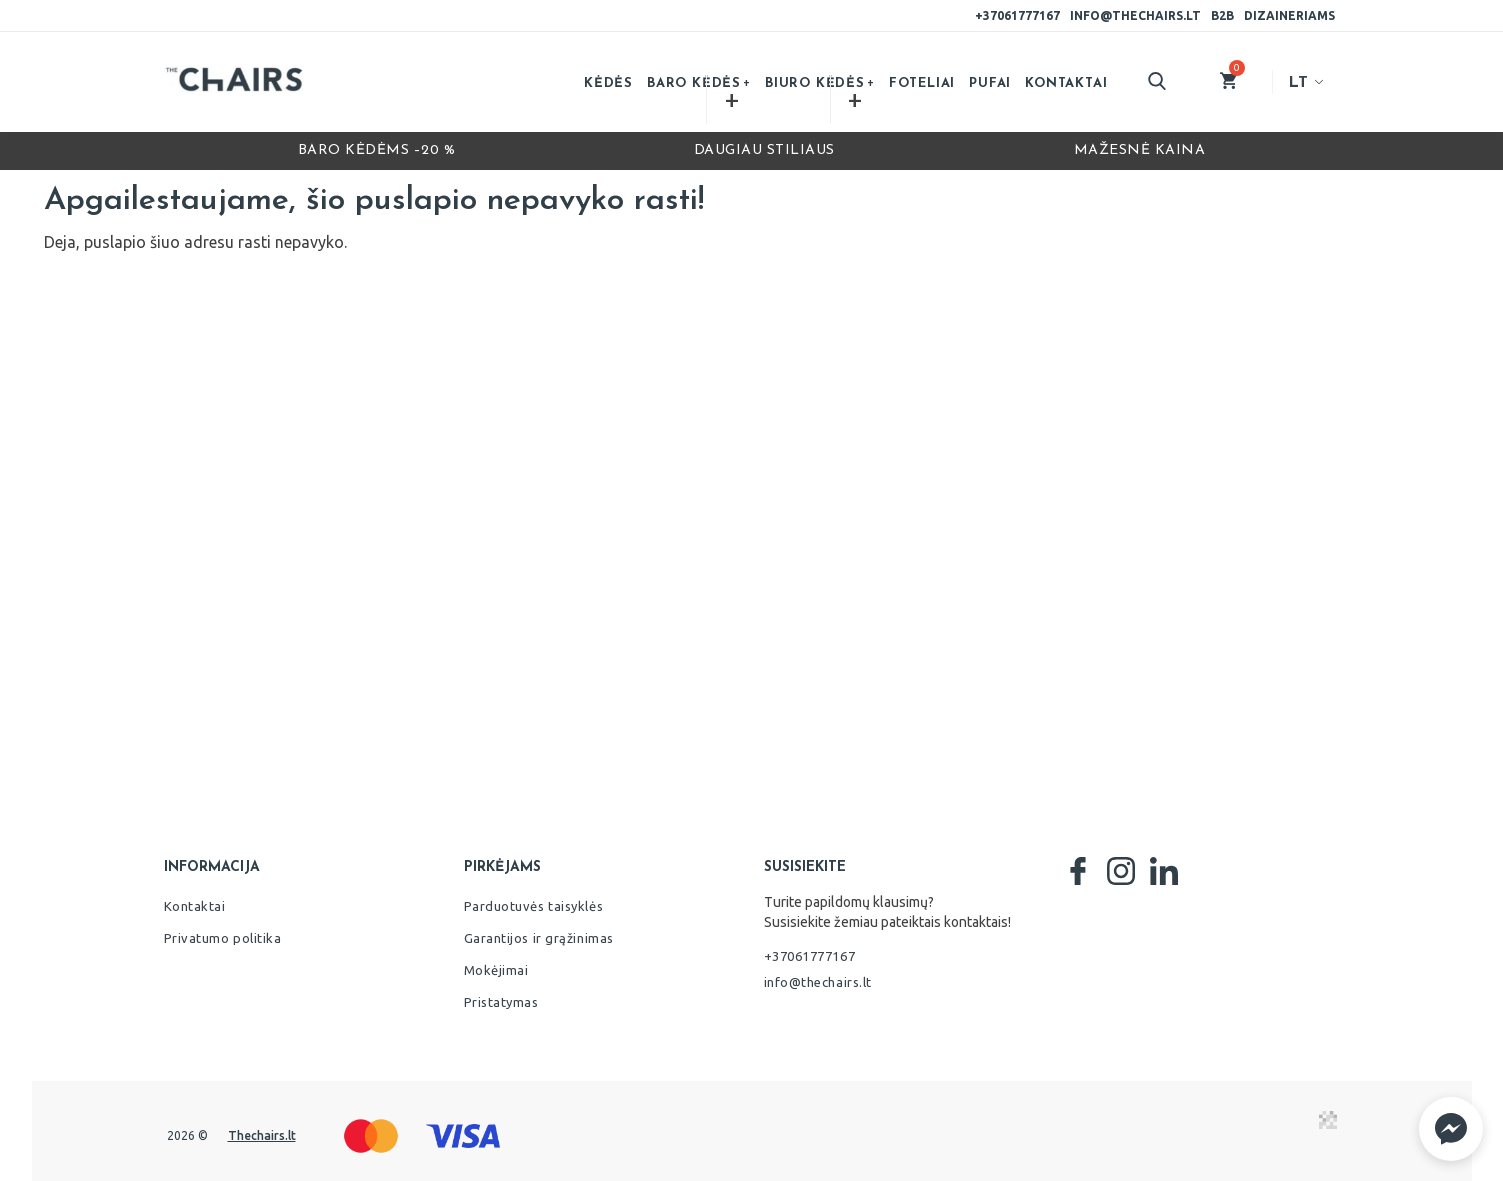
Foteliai (922, 83)
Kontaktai (1066, 83)
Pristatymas (501, 1002)
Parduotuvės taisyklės (534, 906)
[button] (1451, 1129)
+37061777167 (1017, 15)
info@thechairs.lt (1135, 15)
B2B (1222, 15)
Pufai (990, 83)
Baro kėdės (694, 83)
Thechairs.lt (262, 1135)
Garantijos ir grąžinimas (539, 938)
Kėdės (608, 83)
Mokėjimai (496, 970)
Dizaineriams (1289, 15)
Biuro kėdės (815, 83)
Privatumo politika (223, 938)
